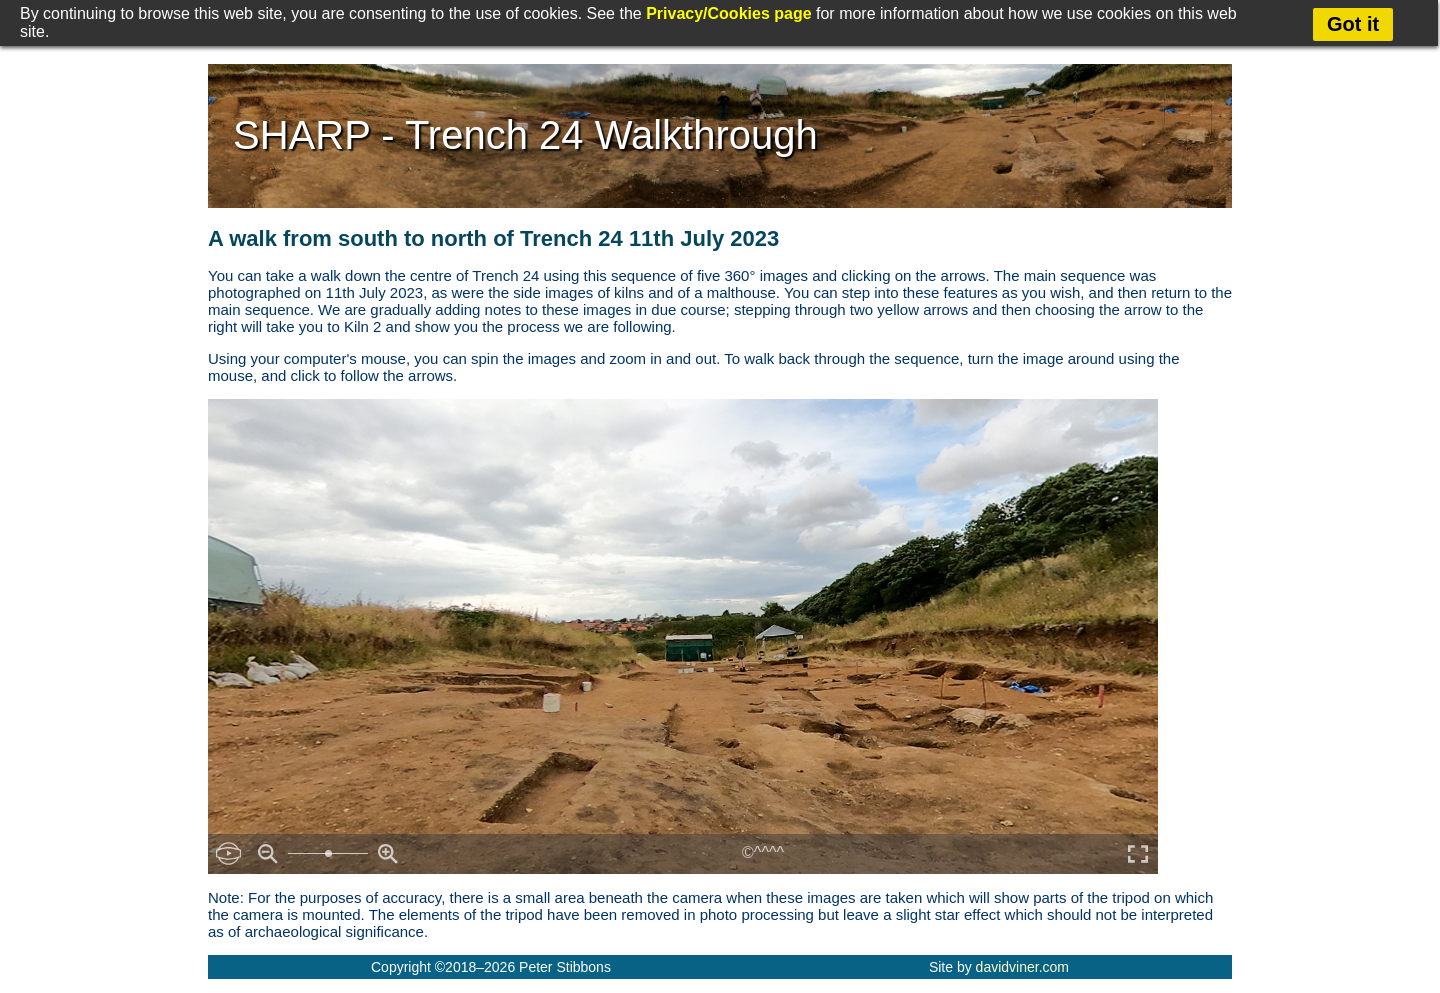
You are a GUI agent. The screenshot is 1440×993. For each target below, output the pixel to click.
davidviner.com (1022, 967)
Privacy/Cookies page (728, 13)
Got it (1353, 24)
